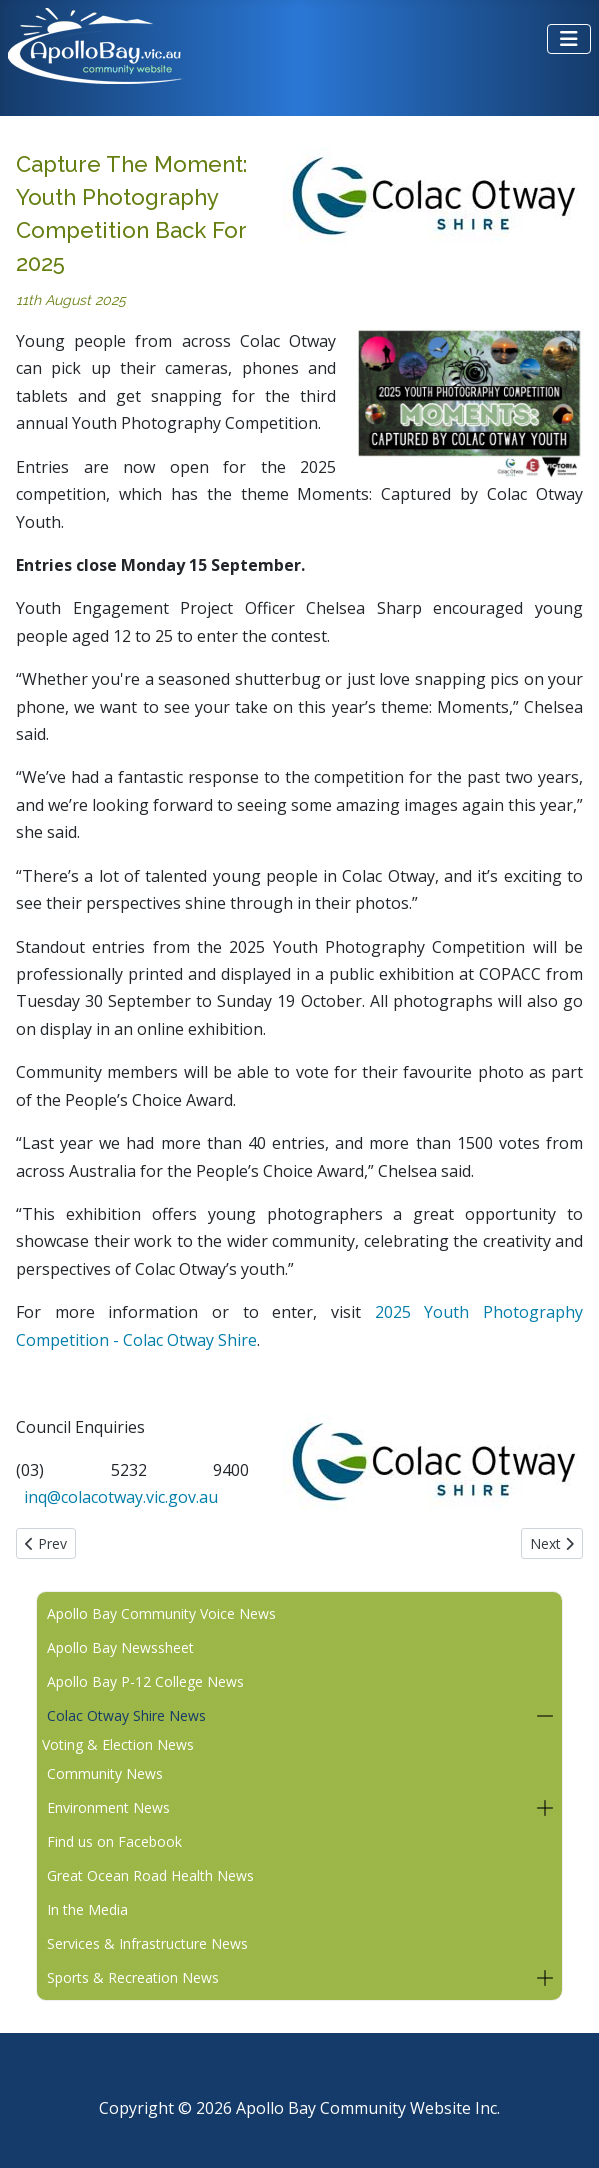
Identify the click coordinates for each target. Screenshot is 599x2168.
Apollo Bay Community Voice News (161, 1613)
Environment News (108, 1807)
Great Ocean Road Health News (150, 1875)
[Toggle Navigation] (569, 39)
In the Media (87, 1909)
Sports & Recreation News (133, 1977)
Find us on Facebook (114, 1841)
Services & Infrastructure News (147, 1943)
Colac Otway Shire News (126, 1715)
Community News (105, 1773)
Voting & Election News (118, 1744)
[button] (544, 1716)
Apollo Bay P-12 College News (145, 1681)
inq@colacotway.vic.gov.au (121, 1497)
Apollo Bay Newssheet (120, 1647)
